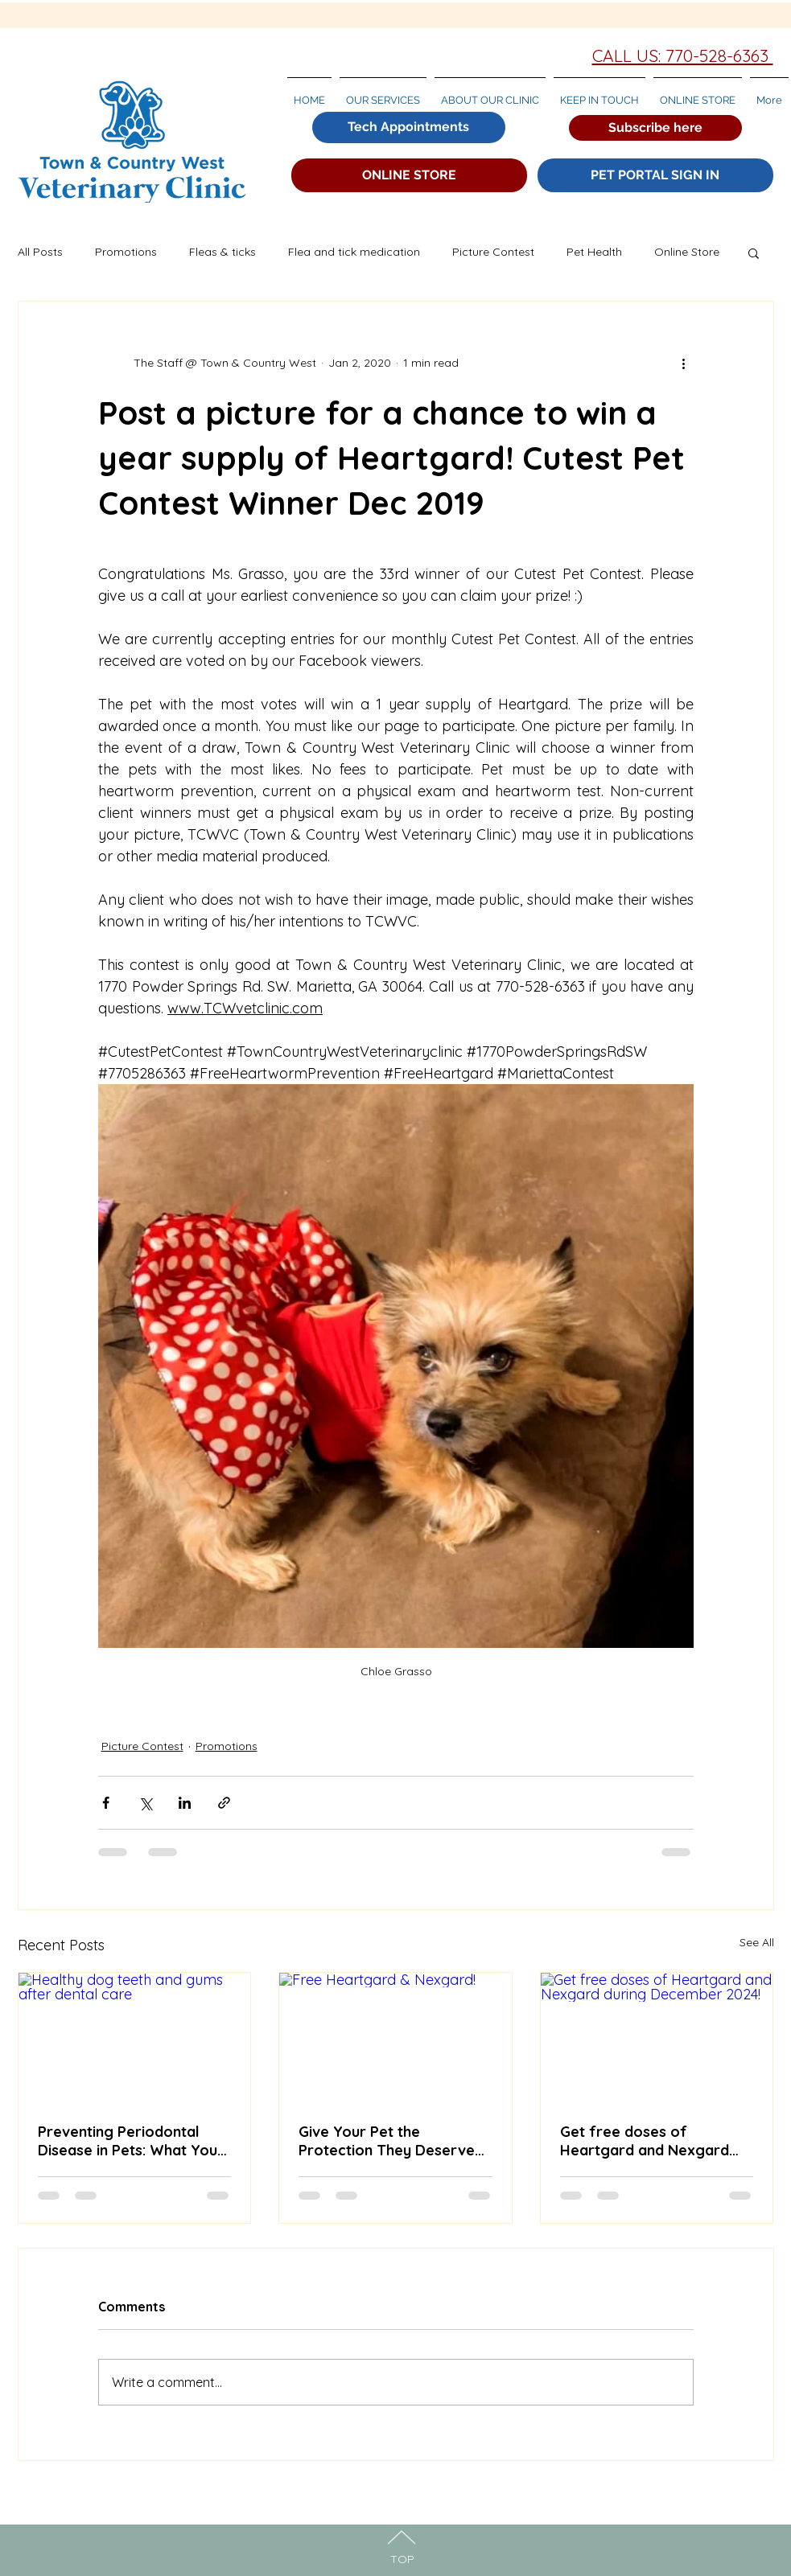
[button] (655, 128)
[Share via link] (224, 1802)
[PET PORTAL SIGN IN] (655, 175)
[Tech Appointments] (408, 127)
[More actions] (684, 362)
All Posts (40, 251)
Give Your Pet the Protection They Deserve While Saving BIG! (387, 2140)
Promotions (126, 251)
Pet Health (594, 251)
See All (757, 1942)
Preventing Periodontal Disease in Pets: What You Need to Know (127, 2140)
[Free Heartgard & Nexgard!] (395, 2038)
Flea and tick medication (354, 251)
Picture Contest (493, 251)
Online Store (686, 251)
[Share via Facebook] (105, 1802)
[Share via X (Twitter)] (145, 1802)
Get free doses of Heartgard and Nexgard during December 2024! (644, 2140)
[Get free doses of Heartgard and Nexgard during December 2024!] (657, 2038)
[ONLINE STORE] (409, 175)
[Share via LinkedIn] (184, 1802)
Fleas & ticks (222, 251)
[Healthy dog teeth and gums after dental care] (135, 2038)
